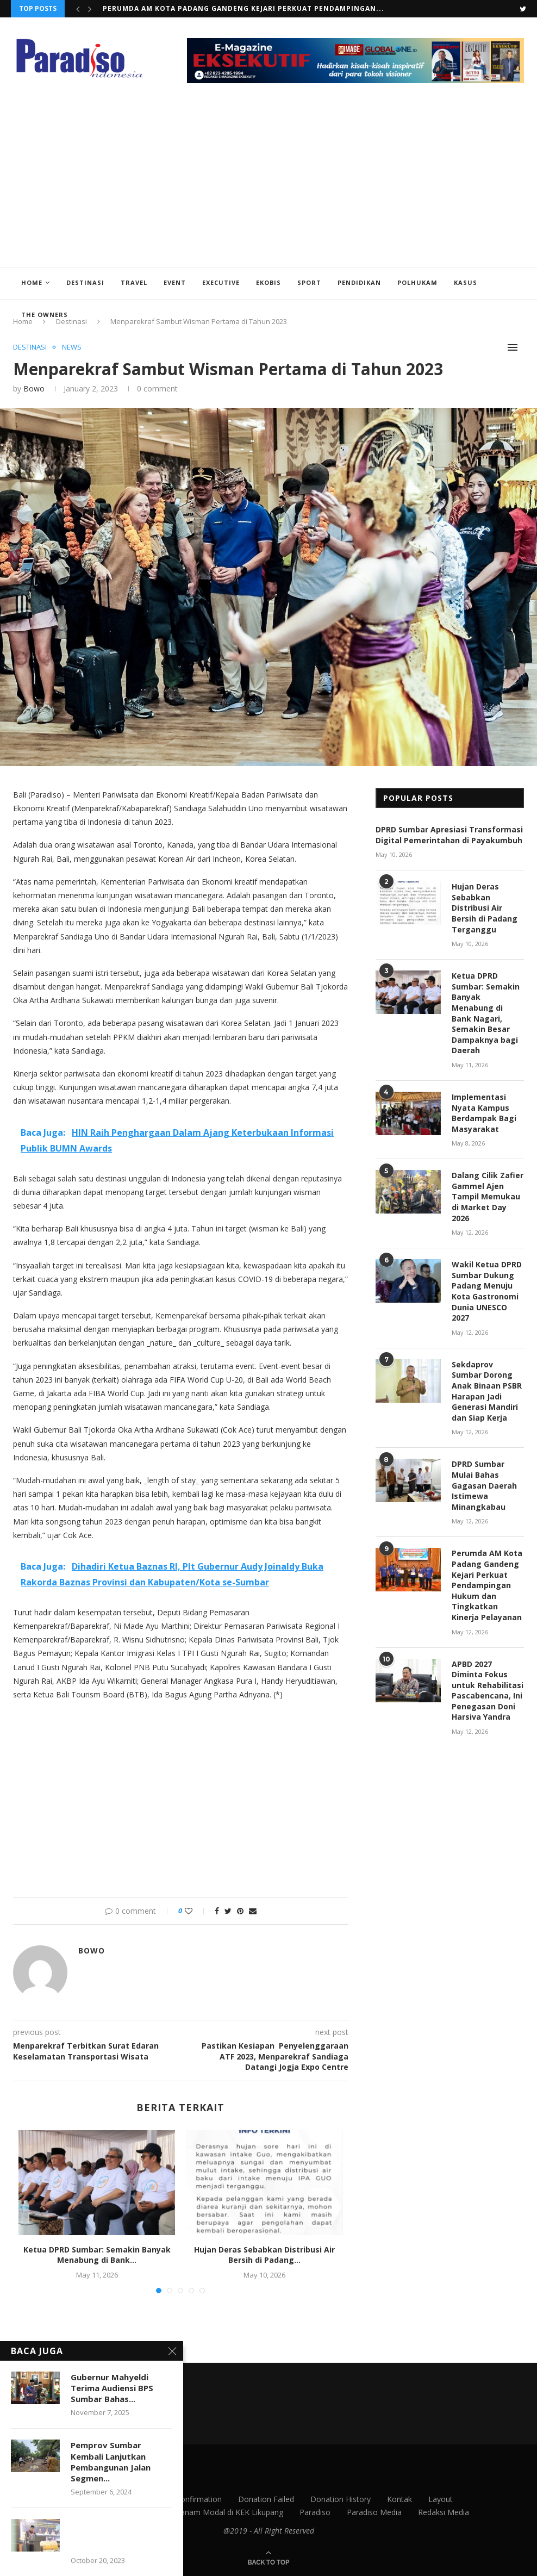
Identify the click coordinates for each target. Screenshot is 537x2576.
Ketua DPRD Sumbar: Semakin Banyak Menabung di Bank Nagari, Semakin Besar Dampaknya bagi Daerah (486, 1012)
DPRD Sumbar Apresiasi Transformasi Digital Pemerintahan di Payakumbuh (449, 834)
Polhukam (417, 282)
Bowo (34, 388)
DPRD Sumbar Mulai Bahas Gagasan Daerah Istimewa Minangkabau (484, 1485)
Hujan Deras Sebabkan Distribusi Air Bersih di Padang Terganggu (484, 907)
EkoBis (268, 282)
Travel (134, 282)
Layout (440, 2499)
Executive (221, 282)
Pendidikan (359, 282)
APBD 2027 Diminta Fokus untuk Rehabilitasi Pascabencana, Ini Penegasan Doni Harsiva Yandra (487, 1690)
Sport (309, 282)
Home (31, 282)
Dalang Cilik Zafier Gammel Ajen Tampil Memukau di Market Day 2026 (487, 1196)
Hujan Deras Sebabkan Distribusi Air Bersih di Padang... (264, 2254)
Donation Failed (266, 2499)
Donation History (340, 2499)
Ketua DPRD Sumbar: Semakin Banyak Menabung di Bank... (97, 2254)
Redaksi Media (443, 2512)
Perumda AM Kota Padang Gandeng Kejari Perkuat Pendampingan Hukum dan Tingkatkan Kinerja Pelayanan (487, 1585)
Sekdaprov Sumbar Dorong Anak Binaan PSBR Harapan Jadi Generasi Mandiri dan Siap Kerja (487, 1391)
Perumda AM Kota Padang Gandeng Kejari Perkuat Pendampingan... (243, 8)
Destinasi (85, 282)
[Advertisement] (268, 185)
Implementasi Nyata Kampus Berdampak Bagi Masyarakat (484, 1113)
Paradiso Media (374, 2512)
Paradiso (314, 2512)
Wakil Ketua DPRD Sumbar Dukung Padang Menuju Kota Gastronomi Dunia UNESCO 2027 (487, 1291)
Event (175, 282)
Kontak (399, 2499)
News (72, 347)
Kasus (465, 282)
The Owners (44, 314)
